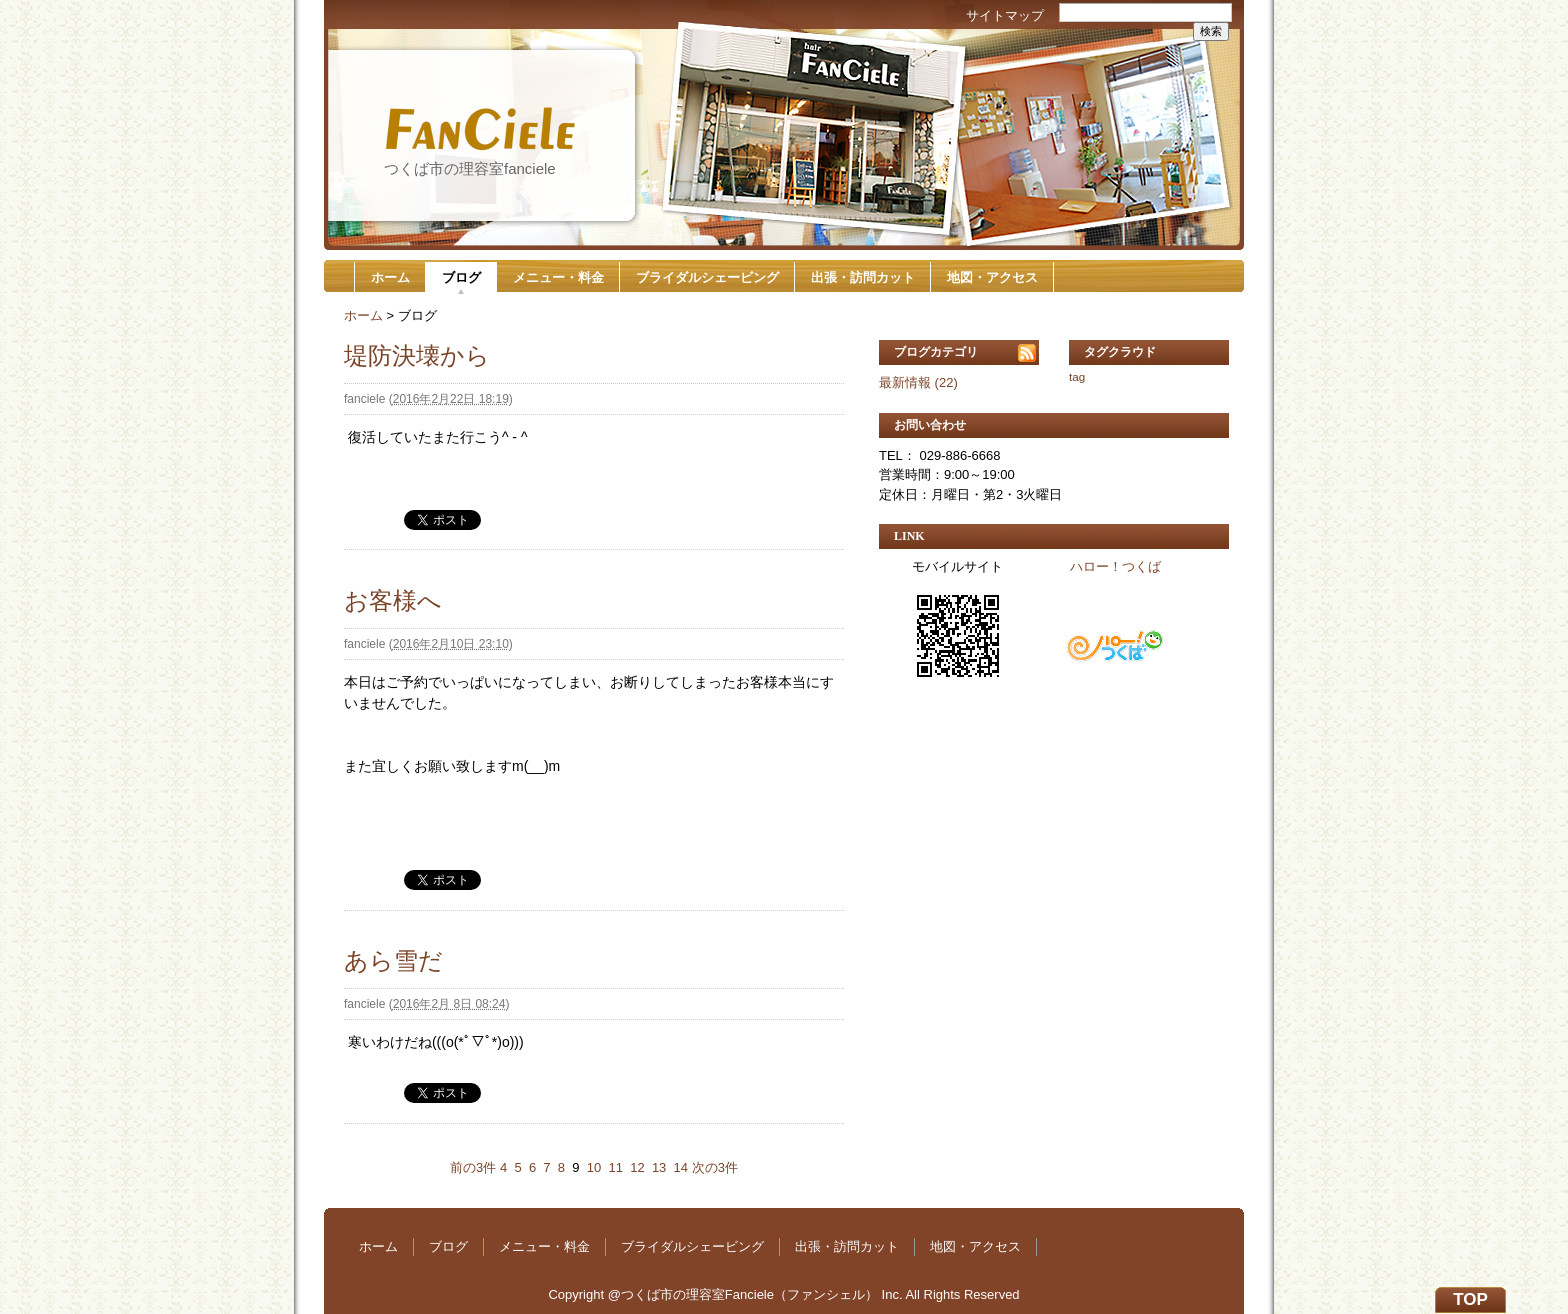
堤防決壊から (417, 355)
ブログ (461, 277)
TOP (1470, 1299)
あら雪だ (393, 960)
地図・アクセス (992, 277)
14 (681, 1167)
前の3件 (473, 1167)
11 (615, 1167)
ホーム (390, 277)
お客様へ (393, 600)
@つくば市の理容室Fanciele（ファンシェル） (743, 1294)
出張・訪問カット (863, 277)
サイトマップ (1005, 15)
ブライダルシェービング (707, 277)
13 (659, 1167)
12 (637, 1167)
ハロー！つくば (1115, 566)
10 (594, 1167)
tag (1077, 376)
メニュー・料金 (558, 277)
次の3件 (715, 1167)
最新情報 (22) (918, 382)
